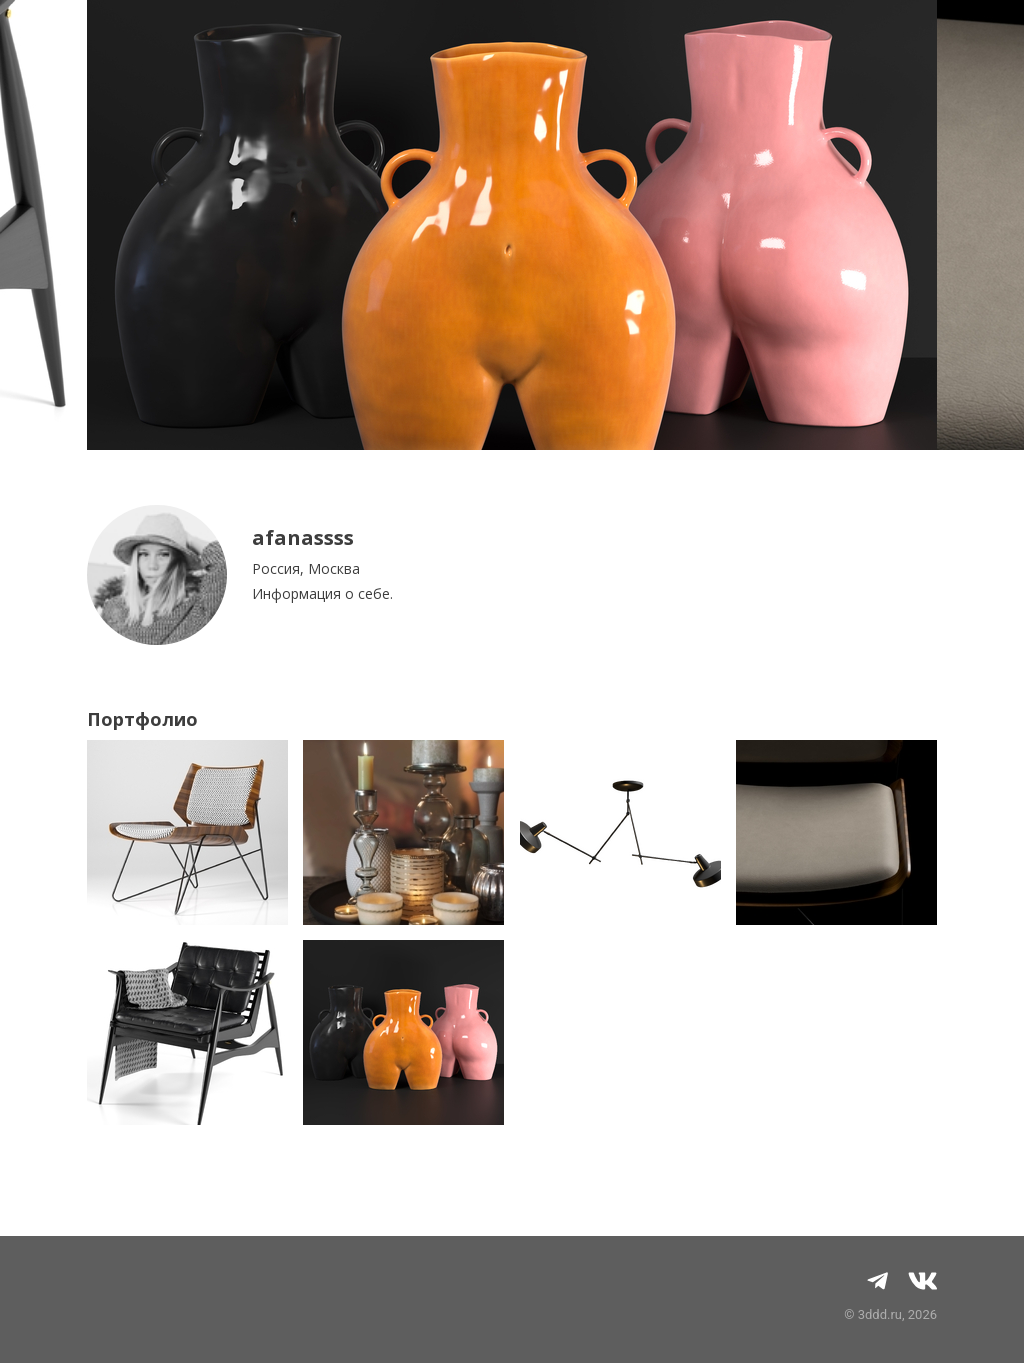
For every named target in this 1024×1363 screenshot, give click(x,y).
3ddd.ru (880, 1314)
